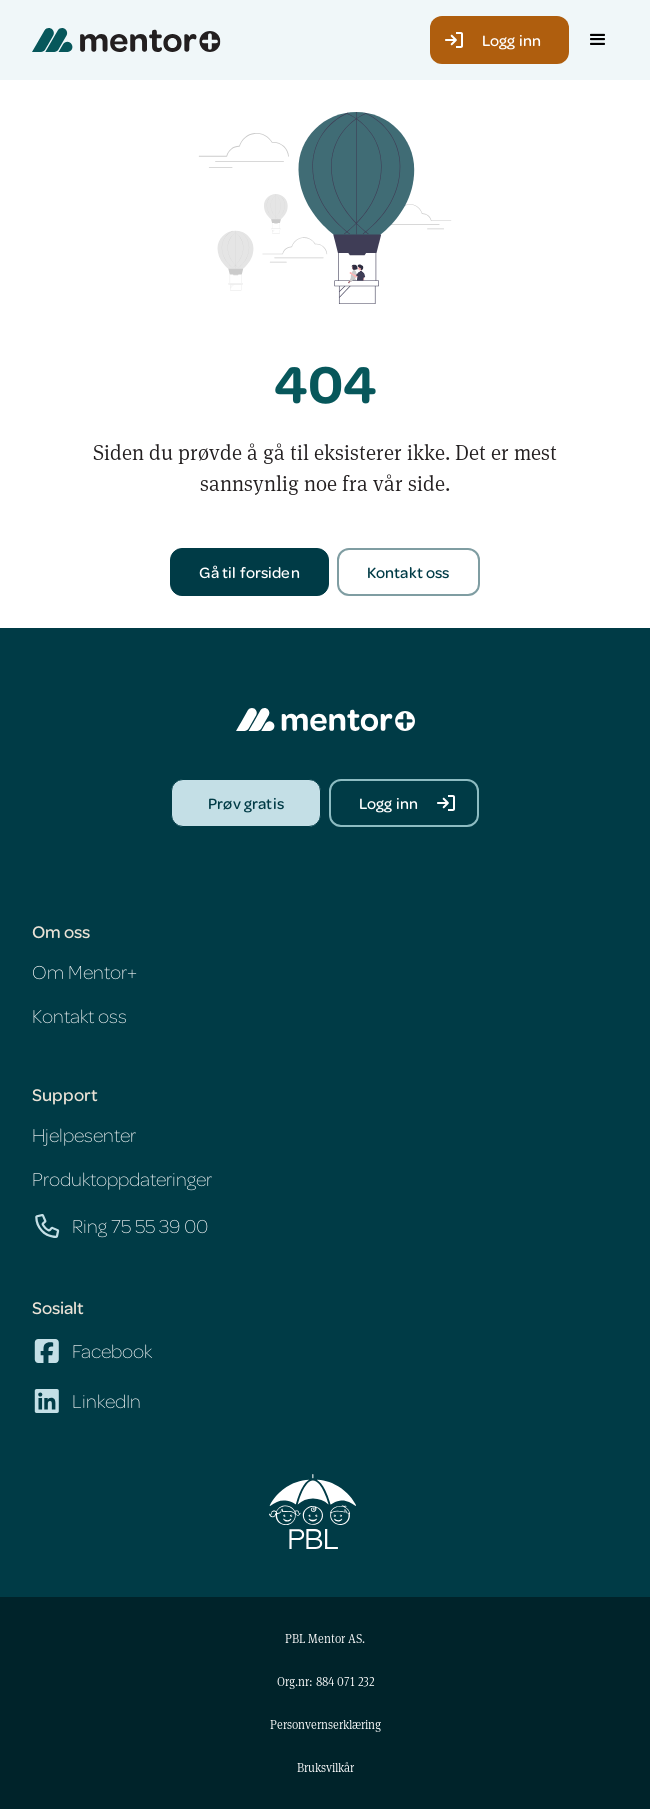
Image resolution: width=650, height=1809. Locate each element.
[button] (598, 40)
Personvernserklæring (325, 1724)
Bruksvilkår (325, 1767)
